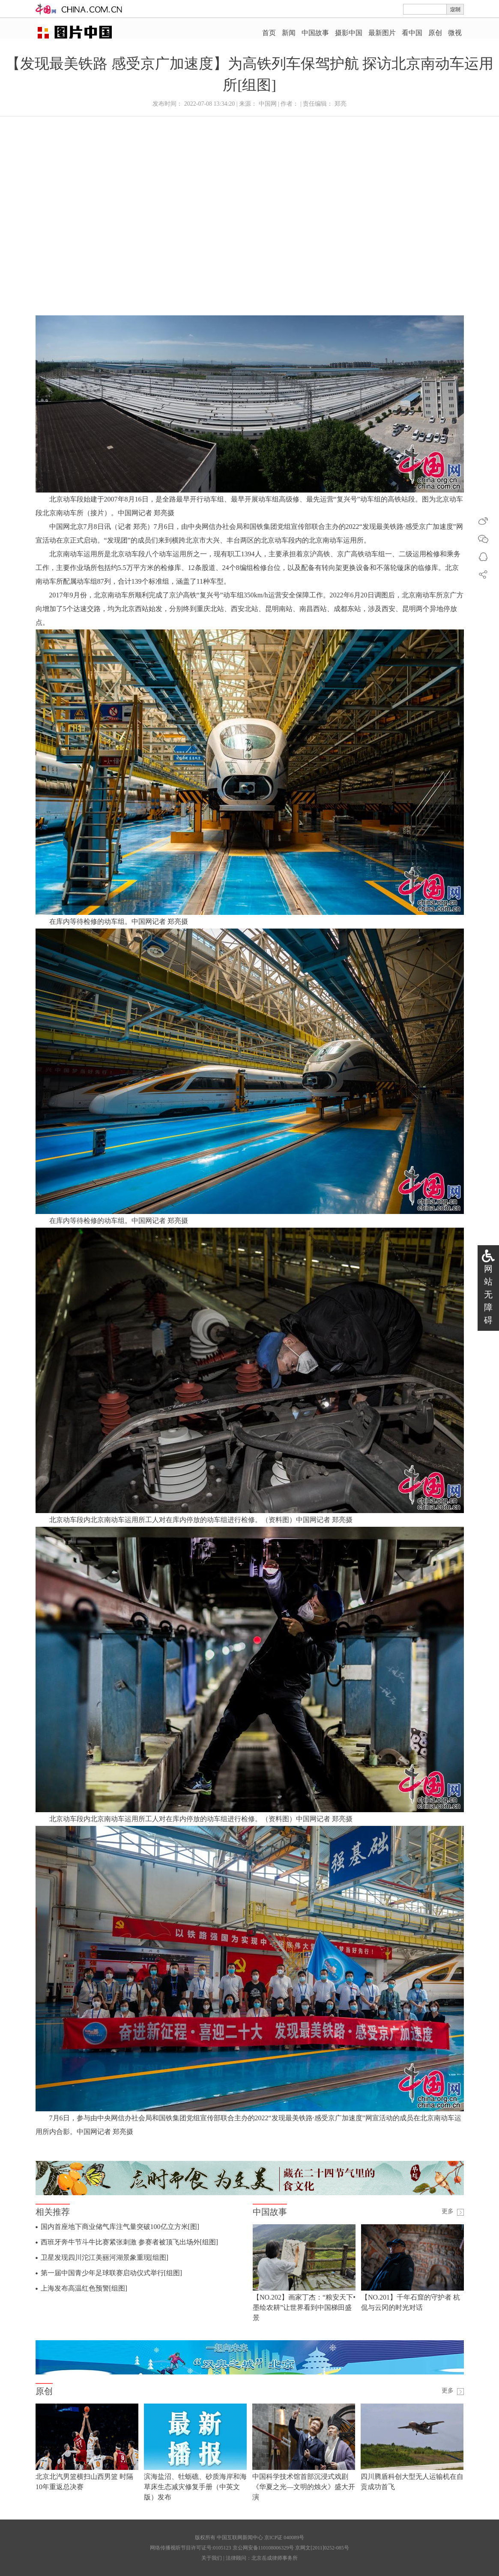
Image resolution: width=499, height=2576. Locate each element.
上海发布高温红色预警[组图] (84, 2288)
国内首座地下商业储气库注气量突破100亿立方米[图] (120, 2226)
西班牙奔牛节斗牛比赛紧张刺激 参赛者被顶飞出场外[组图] (129, 2242)
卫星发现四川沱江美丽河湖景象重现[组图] (105, 2257)
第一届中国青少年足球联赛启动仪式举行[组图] (111, 2272)
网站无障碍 (488, 1294)
